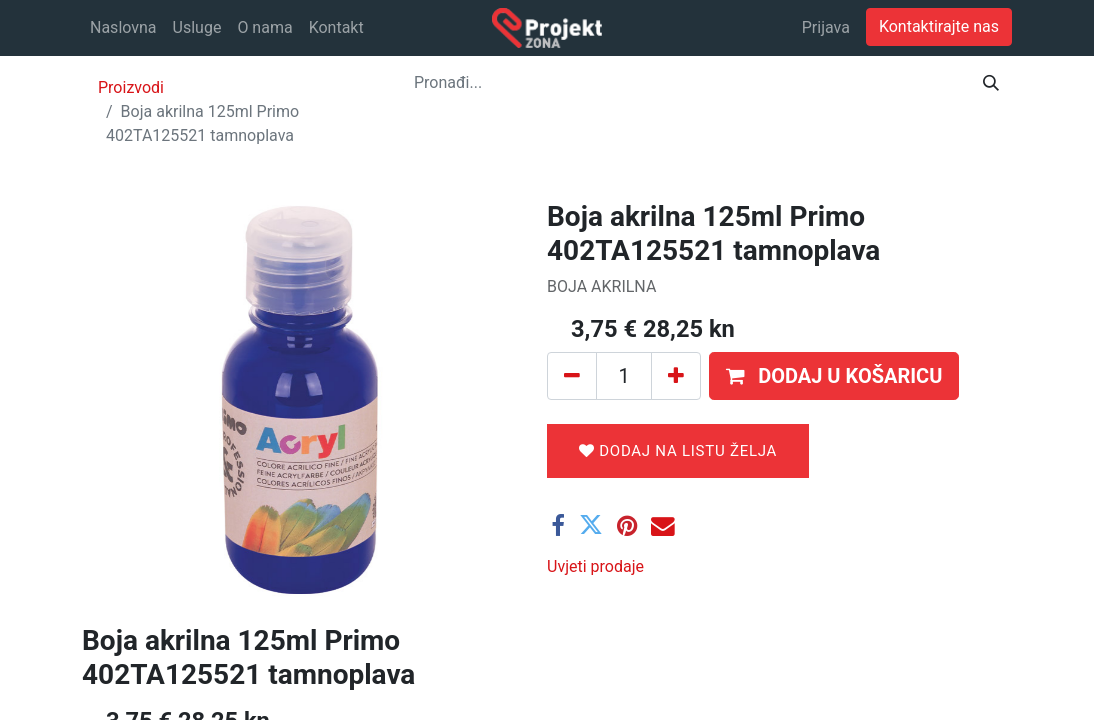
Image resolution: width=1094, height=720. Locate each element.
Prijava (826, 27)
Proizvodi (131, 87)
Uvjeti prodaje (595, 566)
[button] (834, 376)
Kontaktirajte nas (939, 26)
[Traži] (991, 83)
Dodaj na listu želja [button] (678, 451)
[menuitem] (123, 28)
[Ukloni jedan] (572, 376)
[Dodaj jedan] (676, 376)
